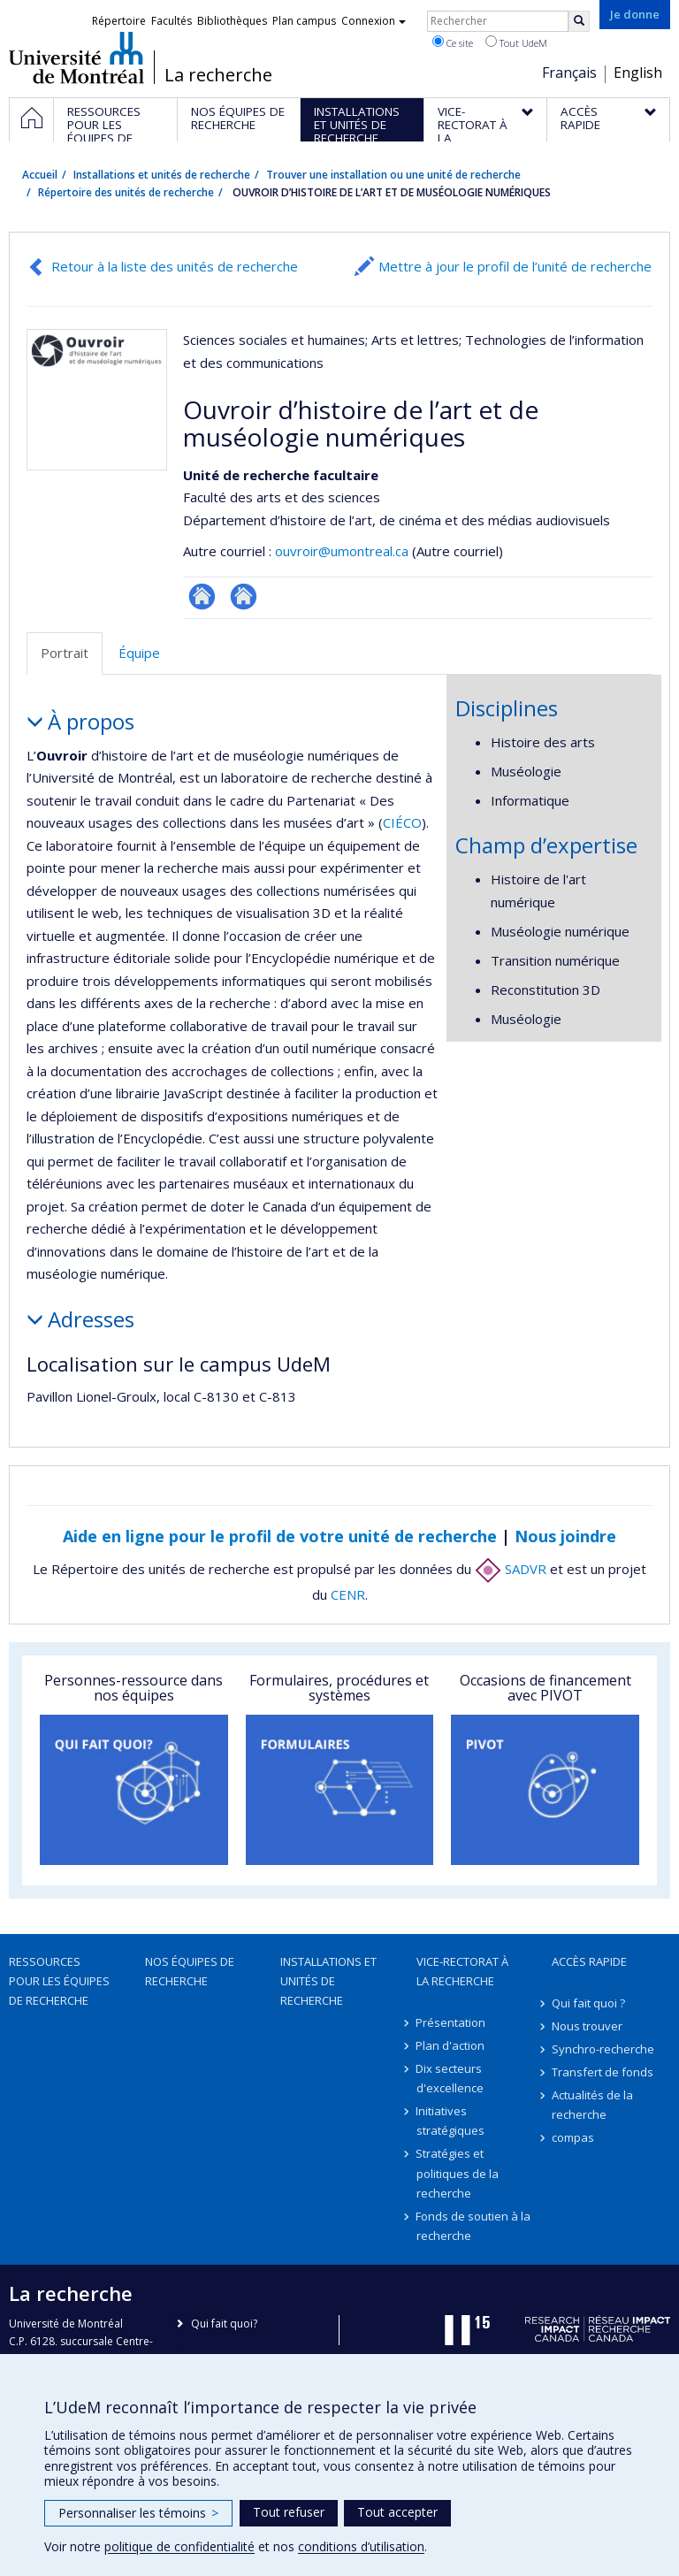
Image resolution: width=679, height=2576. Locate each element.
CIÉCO (402, 822)
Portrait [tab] (64, 652)
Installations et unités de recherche (161, 174)
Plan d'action (450, 2045)
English (638, 72)
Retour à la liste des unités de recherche (174, 266)
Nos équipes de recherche (189, 1971)
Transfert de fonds (602, 2072)
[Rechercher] (579, 21)
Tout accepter (397, 2511)
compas (573, 2137)
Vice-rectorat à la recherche (462, 1971)
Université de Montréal (76, 57)
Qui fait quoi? (224, 2323)
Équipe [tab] (139, 652)
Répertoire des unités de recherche (126, 192)
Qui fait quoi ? (588, 2003)
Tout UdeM (516, 42)
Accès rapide (589, 1961)
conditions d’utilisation (361, 2546)
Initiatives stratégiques (450, 2120)
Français (569, 72)
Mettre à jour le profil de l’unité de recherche (515, 266)
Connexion (373, 20)
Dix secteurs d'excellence (450, 2078)
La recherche (218, 75)
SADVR (510, 1569)
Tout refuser (288, 2511)
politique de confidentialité (179, 2546)
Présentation (451, 2022)
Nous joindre (565, 1536)
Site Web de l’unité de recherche (202, 596)
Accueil (39, 174)
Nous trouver (587, 2026)
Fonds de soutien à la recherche (473, 2225)
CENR (348, 1594)
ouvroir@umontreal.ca (341, 551)
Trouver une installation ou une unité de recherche (393, 174)
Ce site (452, 42)
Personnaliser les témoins (138, 2512)
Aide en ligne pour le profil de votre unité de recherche (280, 1536)
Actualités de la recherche (592, 2104)
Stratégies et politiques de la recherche (457, 2172)
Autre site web (243, 596)
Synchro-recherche (603, 2049)
